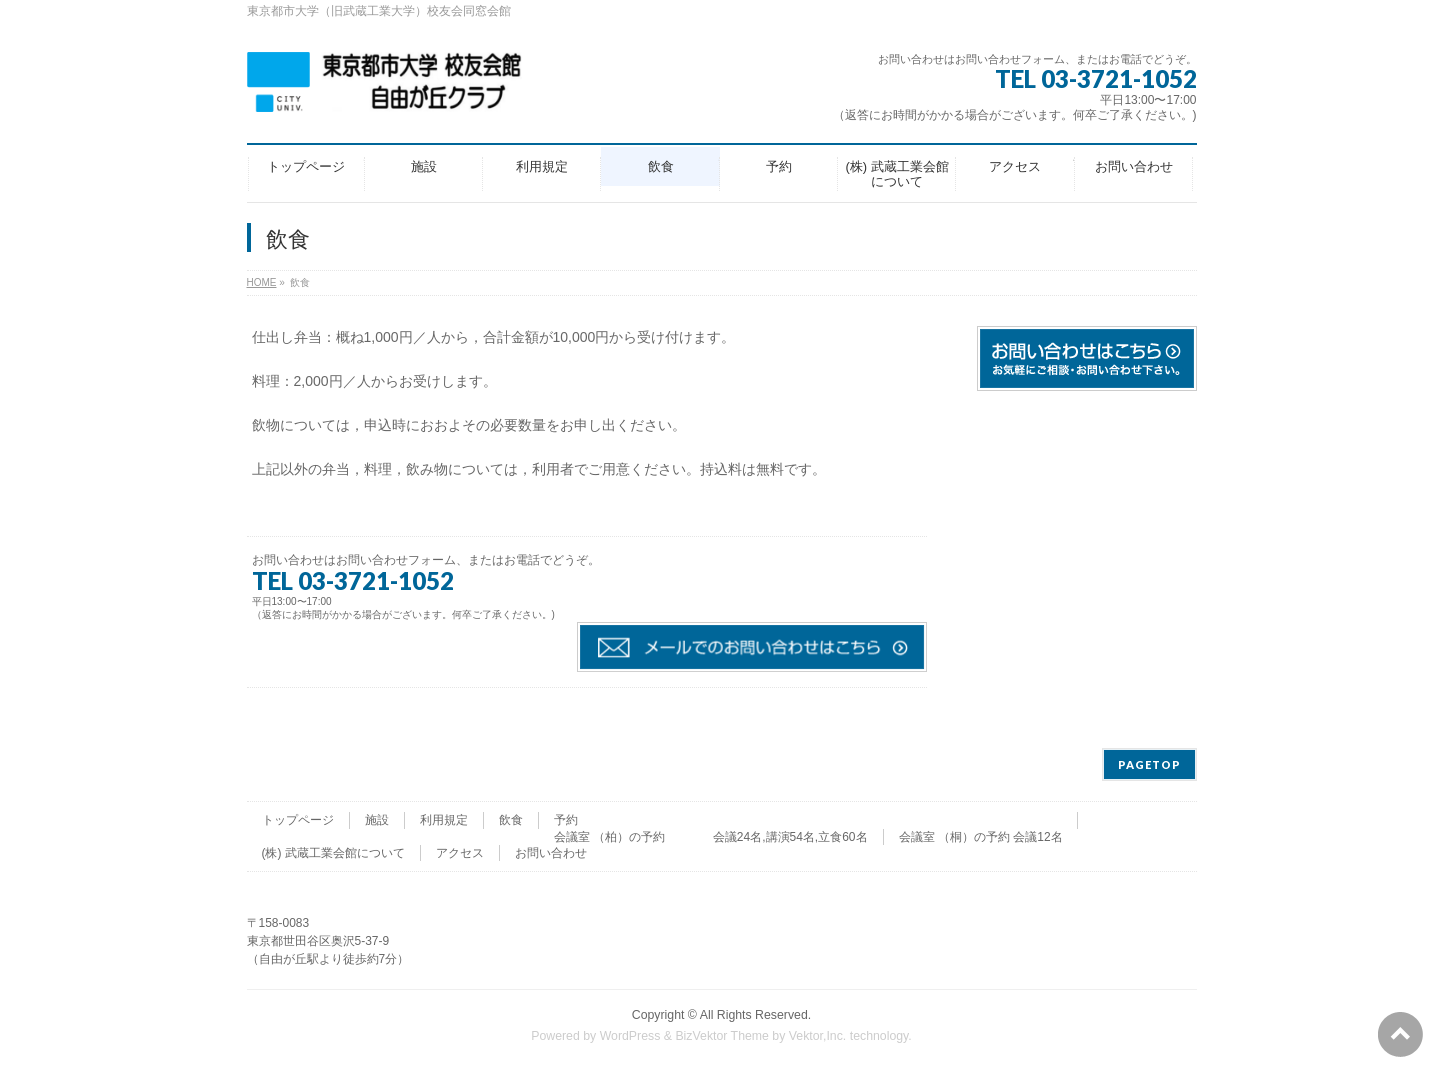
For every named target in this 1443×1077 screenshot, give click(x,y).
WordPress (630, 1036)
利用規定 (444, 820)
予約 (566, 820)
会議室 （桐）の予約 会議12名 (981, 837)
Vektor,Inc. (818, 1036)
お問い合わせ (551, 853)
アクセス (460, 853)
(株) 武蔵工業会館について (333, 853)
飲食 (511, 820)
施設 (377, 820)
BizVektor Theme (722, 1036)
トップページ (298, 820)
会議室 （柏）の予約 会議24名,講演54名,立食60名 (711, 837)
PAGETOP (1149, 764)
